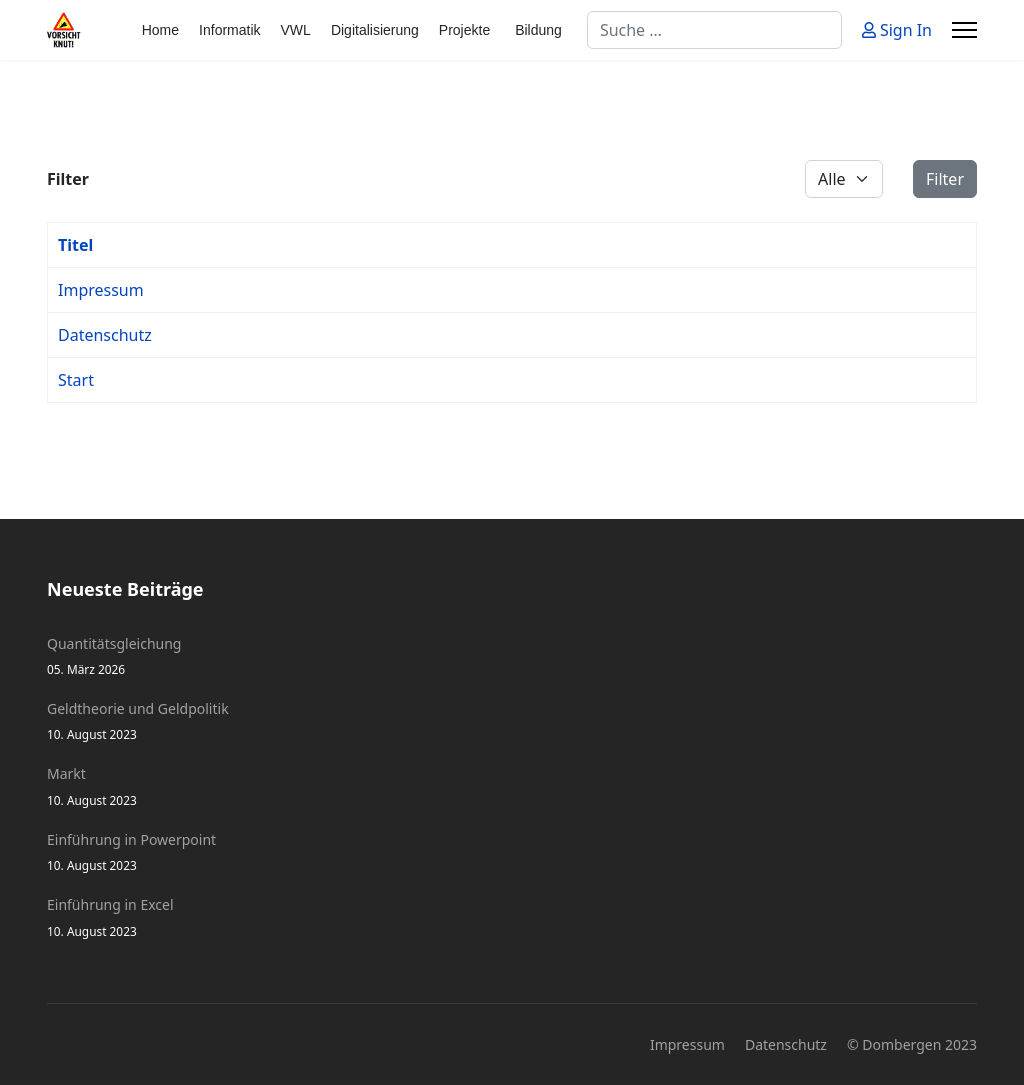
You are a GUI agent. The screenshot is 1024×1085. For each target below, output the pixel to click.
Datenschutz (105, 335)
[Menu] (964, 30)
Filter (945, 179)
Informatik (229, 30)
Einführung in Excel (512, 917)
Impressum (101, 290)
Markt (512, 786)
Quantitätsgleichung (512, 656)
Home (160, 30)
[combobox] (714, 30)
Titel (75, 245)
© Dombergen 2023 (912, 1044)
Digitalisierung (375, 30)
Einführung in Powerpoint (512, 852)
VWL (296, 30)
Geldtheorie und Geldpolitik (512, 721)
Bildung (538, 30)
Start (76, 380)
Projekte (464, 30)
